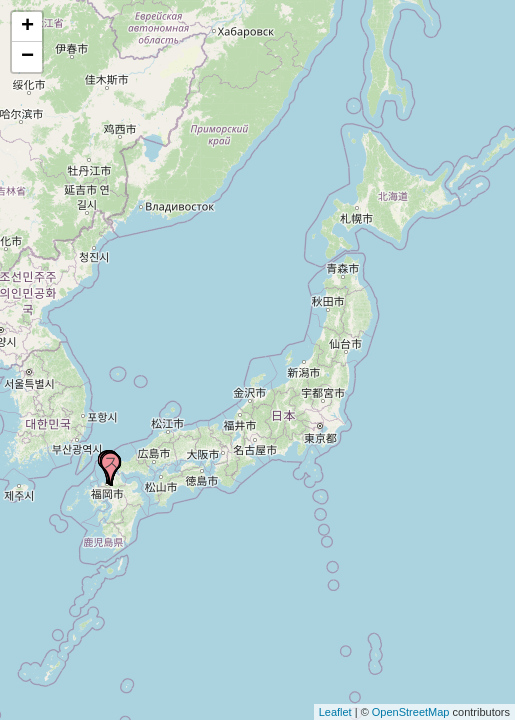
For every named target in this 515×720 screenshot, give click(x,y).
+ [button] (27, 27)
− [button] (27, 57)
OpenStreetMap (411, 712)
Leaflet (335, 712)
